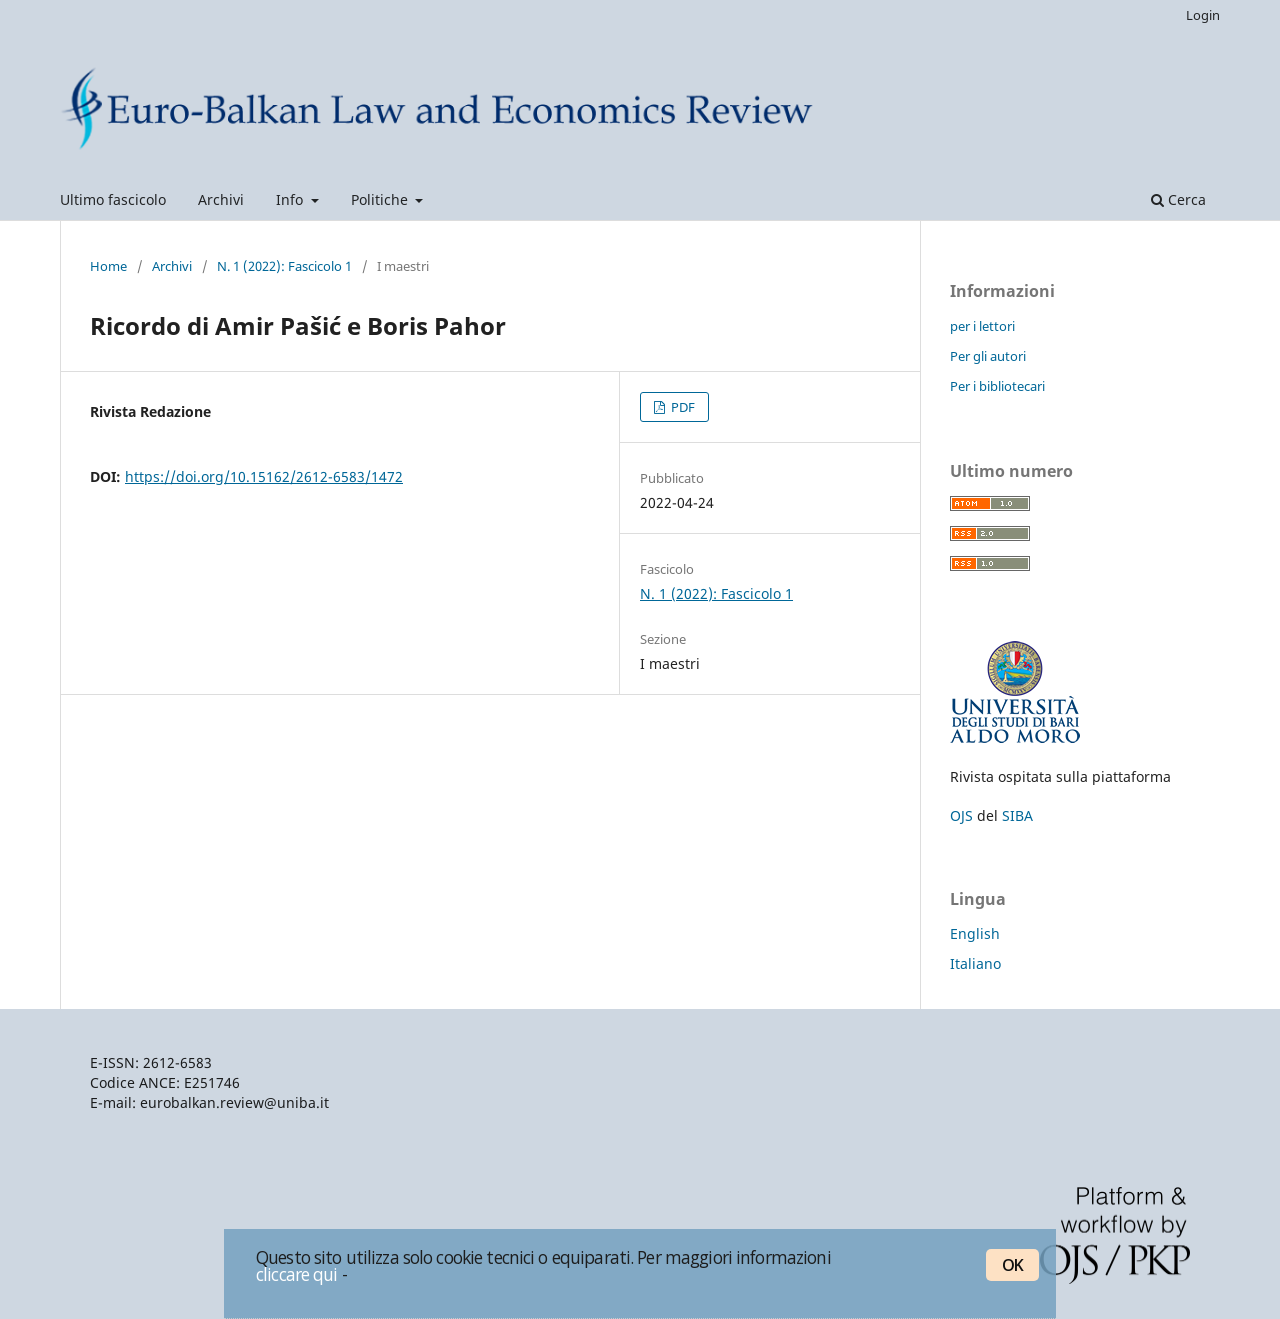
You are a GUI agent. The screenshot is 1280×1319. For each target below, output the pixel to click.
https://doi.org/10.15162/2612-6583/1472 (264, 476)
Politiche (381, 199)
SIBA (1017, 815)
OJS (961, 815)
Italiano (975, 963)
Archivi (221, 199)
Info (291, 199)
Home (108, 266)
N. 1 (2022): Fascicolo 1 (284, 266)
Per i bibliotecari (997, 386)
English (975, 933)
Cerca (1178, 199)
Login (1203, 15)
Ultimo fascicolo (113, 199)
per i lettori (982, 326)
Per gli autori (988, 356)
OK (1012, 1265)
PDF (681, 407)
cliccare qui (297, 1274)
